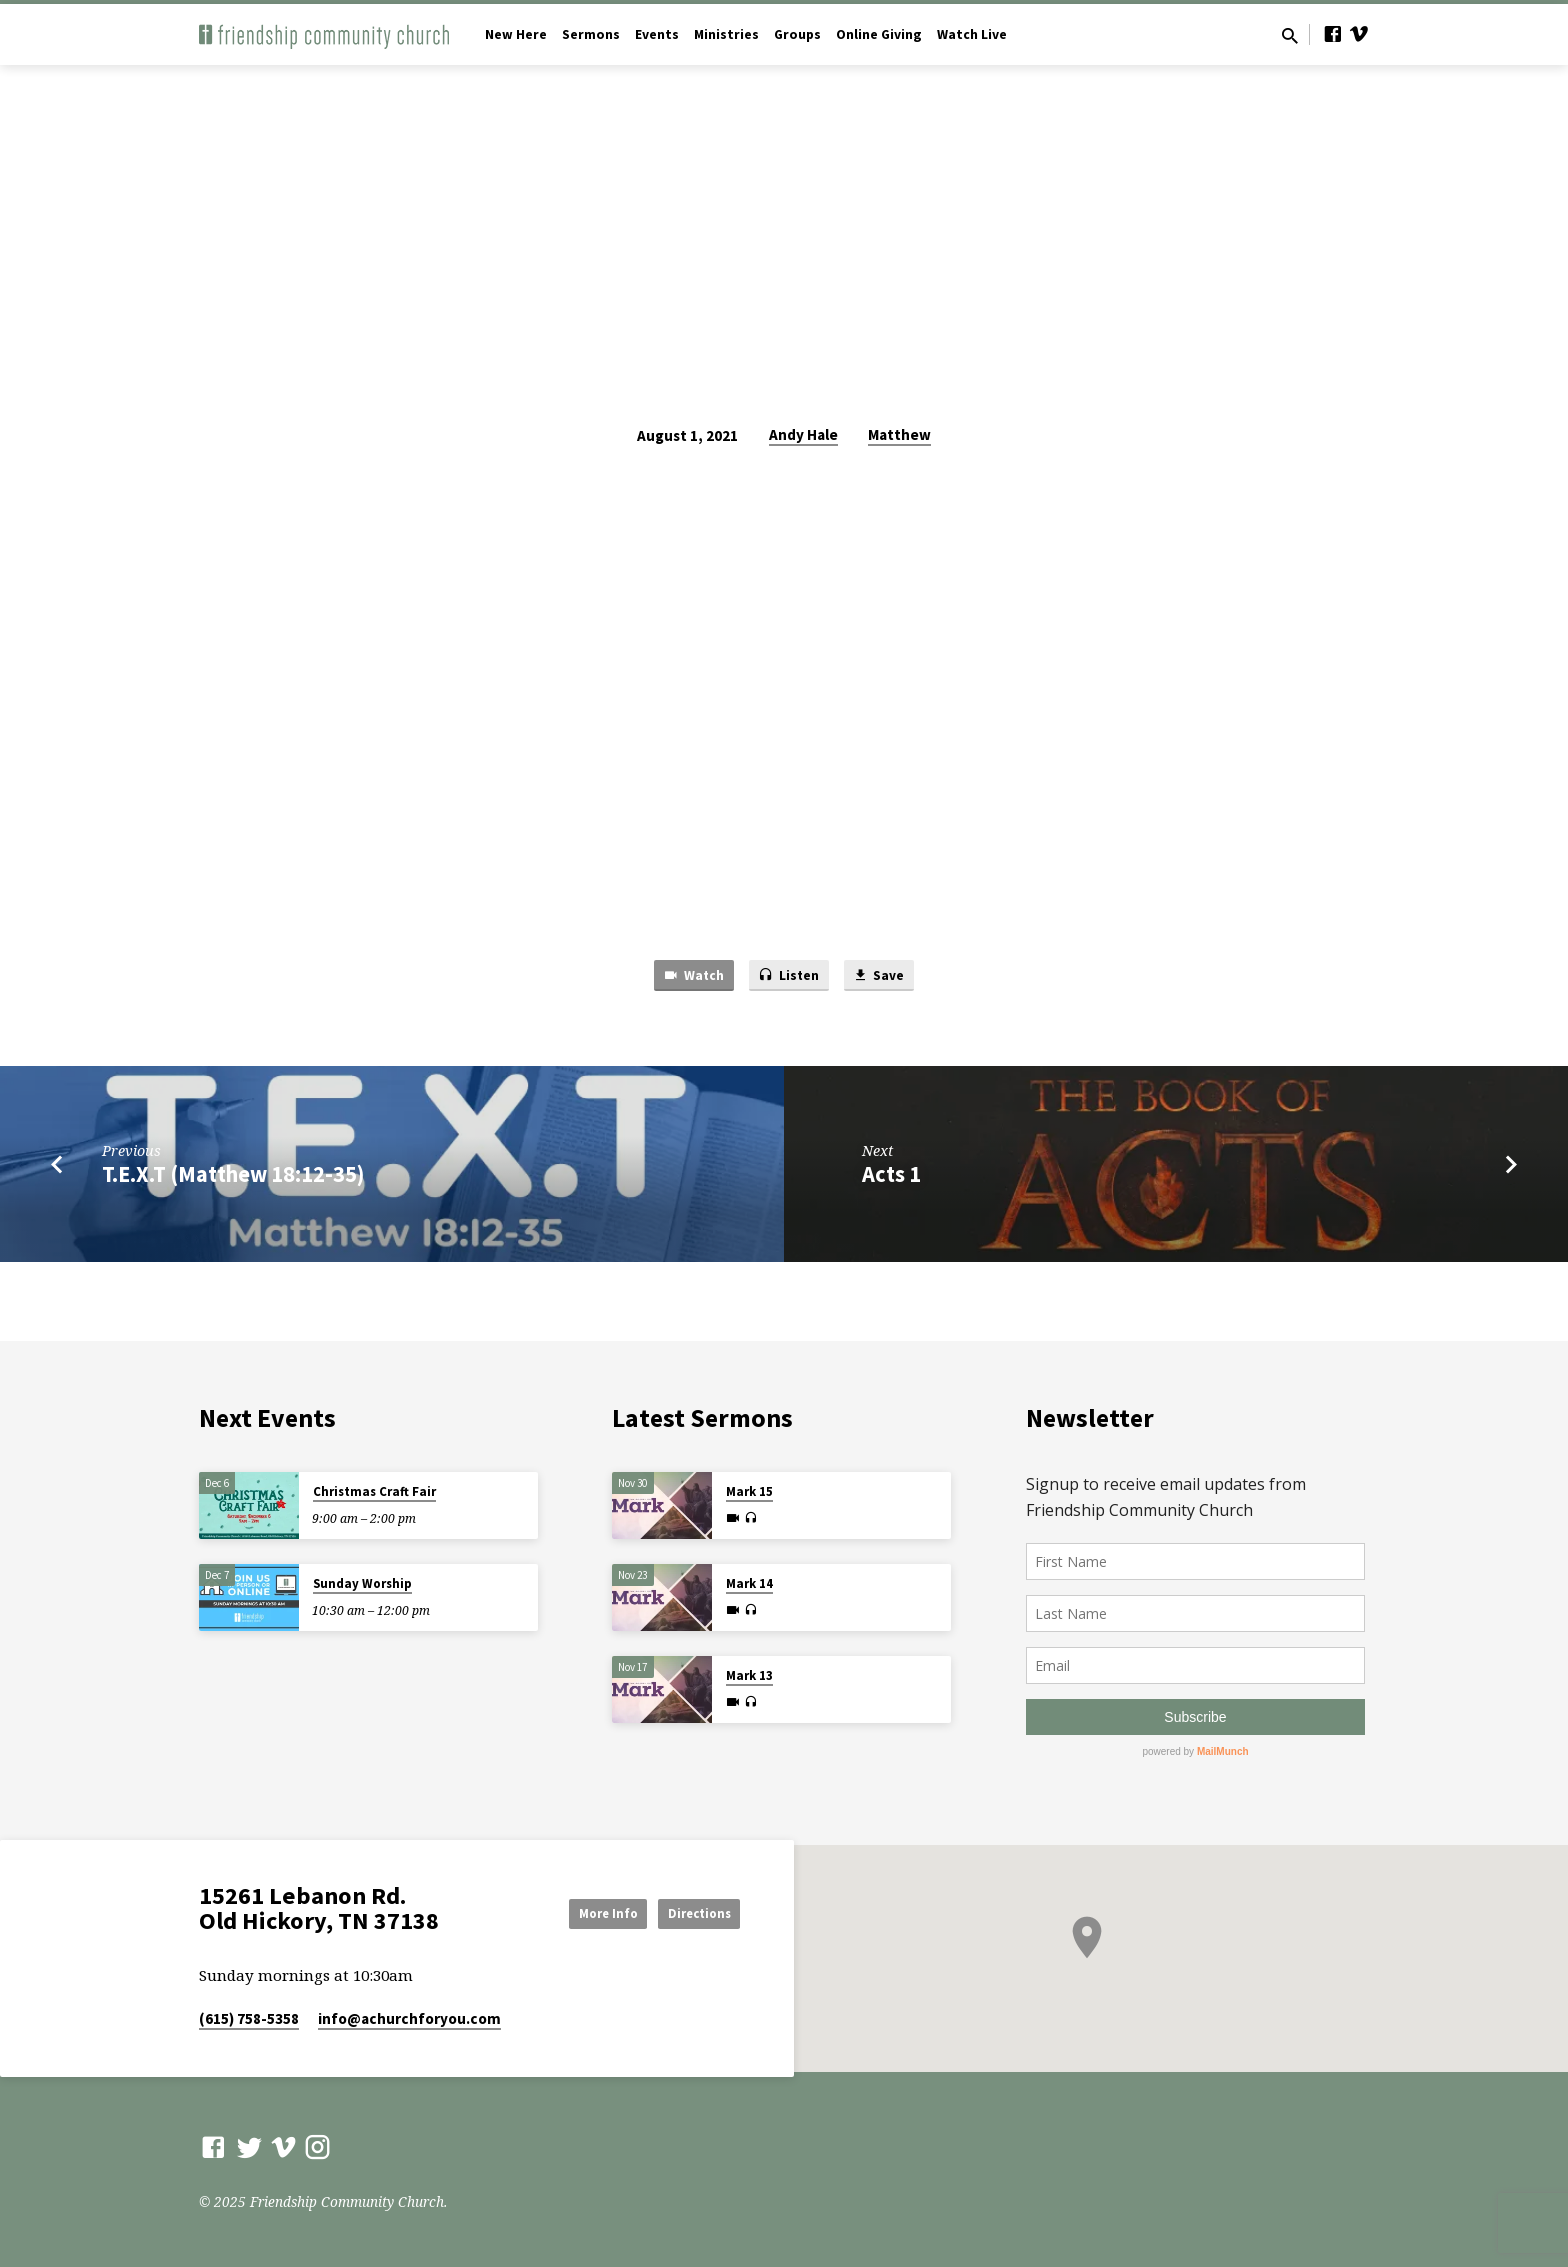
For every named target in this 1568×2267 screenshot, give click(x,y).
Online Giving (879, 34)
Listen (789, 977)
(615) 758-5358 (249, 2018)
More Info (578, 1912)
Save (886, 977)
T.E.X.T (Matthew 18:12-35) (233, 1178)
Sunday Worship (362, 1583)
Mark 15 (749, 1491)
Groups (797, 34)
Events (657, 34)
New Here (516, 34)
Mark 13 (749, 1675)
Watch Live (972, 34)
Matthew (899, 434)
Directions (689, 1912)
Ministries (726, 34)
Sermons (591, 34)
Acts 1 (891, 1178)
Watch (686, 977)
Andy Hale (803, 434)
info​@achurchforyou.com (409, 2018)
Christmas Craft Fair (374, 1491)
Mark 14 (749, 1583)
